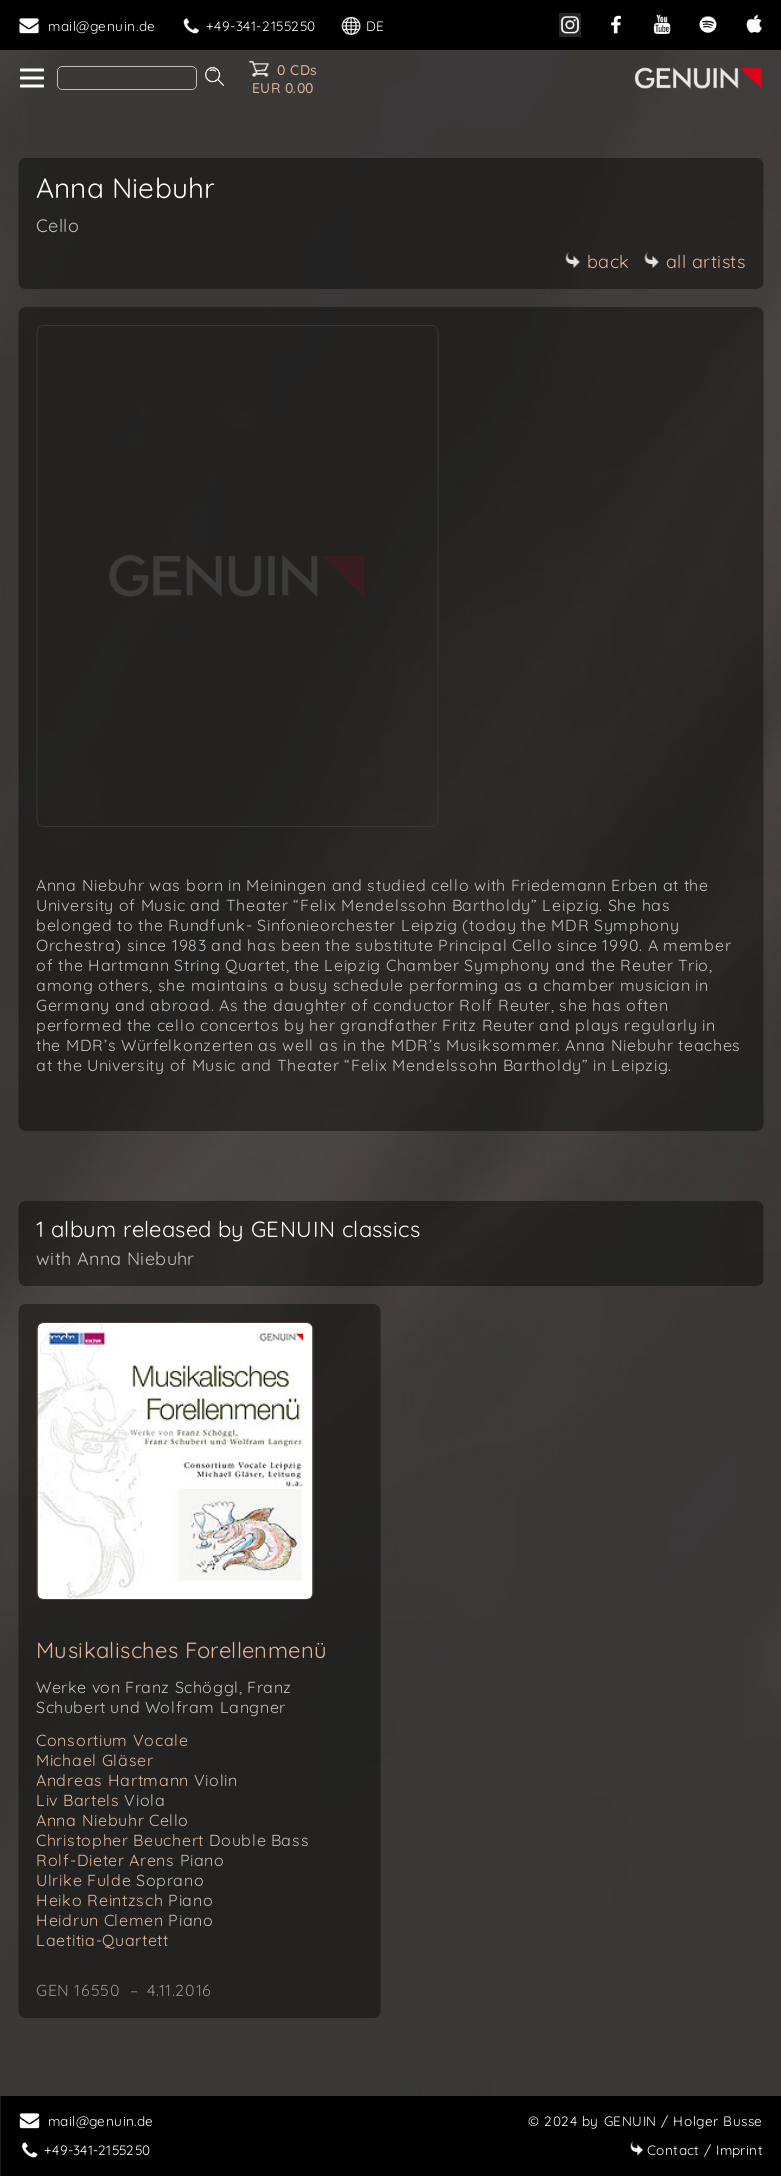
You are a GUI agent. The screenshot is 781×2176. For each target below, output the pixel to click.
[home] (30, 79)
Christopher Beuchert (172, 1840)
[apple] (754, 22)
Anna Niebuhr (112, 1820)
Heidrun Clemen (124, 1920)
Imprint (696, 2149)
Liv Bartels (100, 1800)
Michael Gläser (95, 1760)
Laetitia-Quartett (102, 1940)
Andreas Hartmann (136, 1780)
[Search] (127, 78)
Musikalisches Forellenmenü (181, 1650)
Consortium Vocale (112, 1740)
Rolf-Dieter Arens (130, 1860)
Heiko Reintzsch (124, 1900)
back (597, 261)
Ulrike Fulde (120, 1880)
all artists (695, 261)
